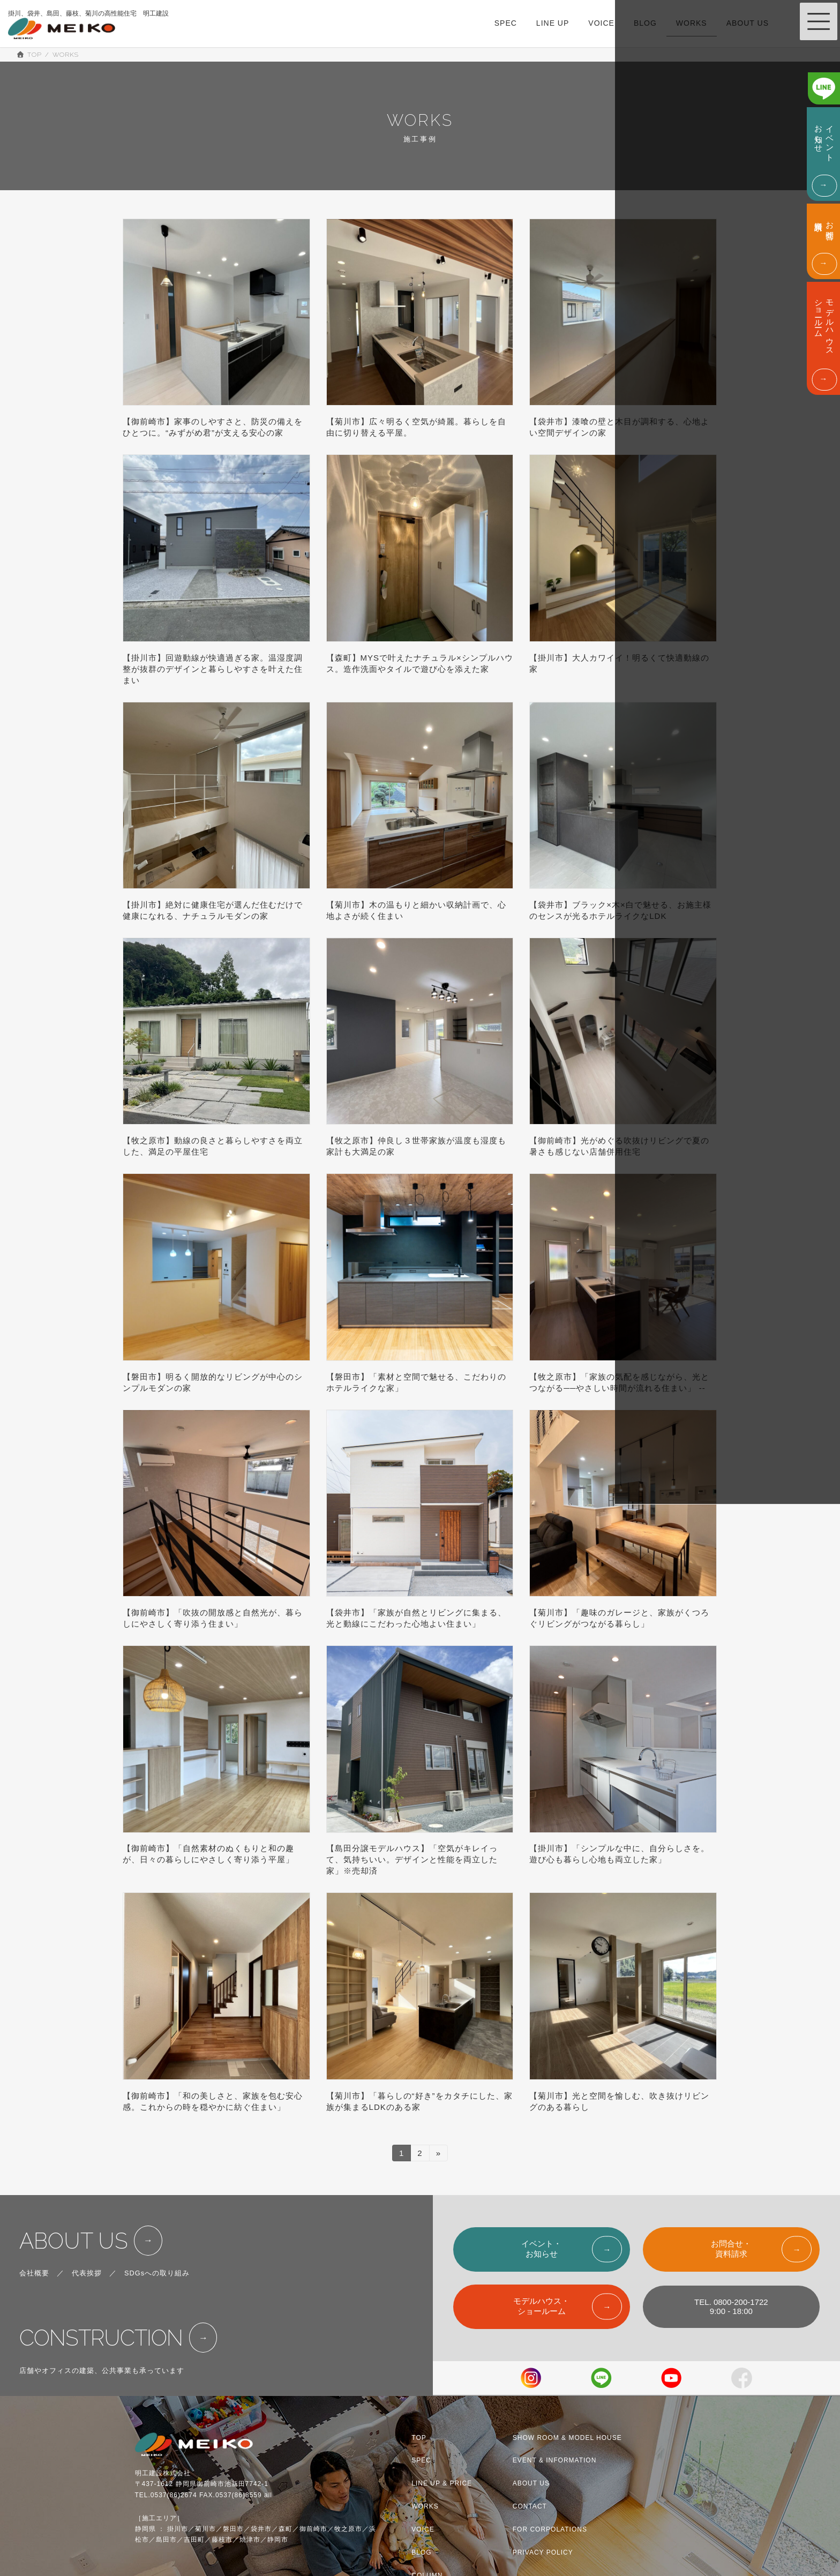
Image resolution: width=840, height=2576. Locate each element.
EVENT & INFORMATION (555, 2461)
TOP (418, 2438)
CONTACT (530, 2506)
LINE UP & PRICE (441, 2483)
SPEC (421, 2461)
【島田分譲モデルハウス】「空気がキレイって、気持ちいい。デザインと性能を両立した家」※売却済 (412, 1859)
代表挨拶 (87, 2273)
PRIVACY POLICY (543, 2552)
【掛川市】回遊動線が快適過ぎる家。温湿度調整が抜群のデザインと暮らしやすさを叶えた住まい (213, 669)
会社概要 (34, 2273)
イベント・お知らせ (541, 2248)
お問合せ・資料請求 (731, 2248)
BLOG (421, 2552)
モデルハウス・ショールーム (541, 2306)
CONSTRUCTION (101, 2337)
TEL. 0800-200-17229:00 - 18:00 (731, 2306)
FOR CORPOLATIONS (550, 2529)
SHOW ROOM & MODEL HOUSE (567, 2438)
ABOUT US (73, 2240)
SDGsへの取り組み (157, 2273)
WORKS (424, 2506)
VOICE (422, 2529)
